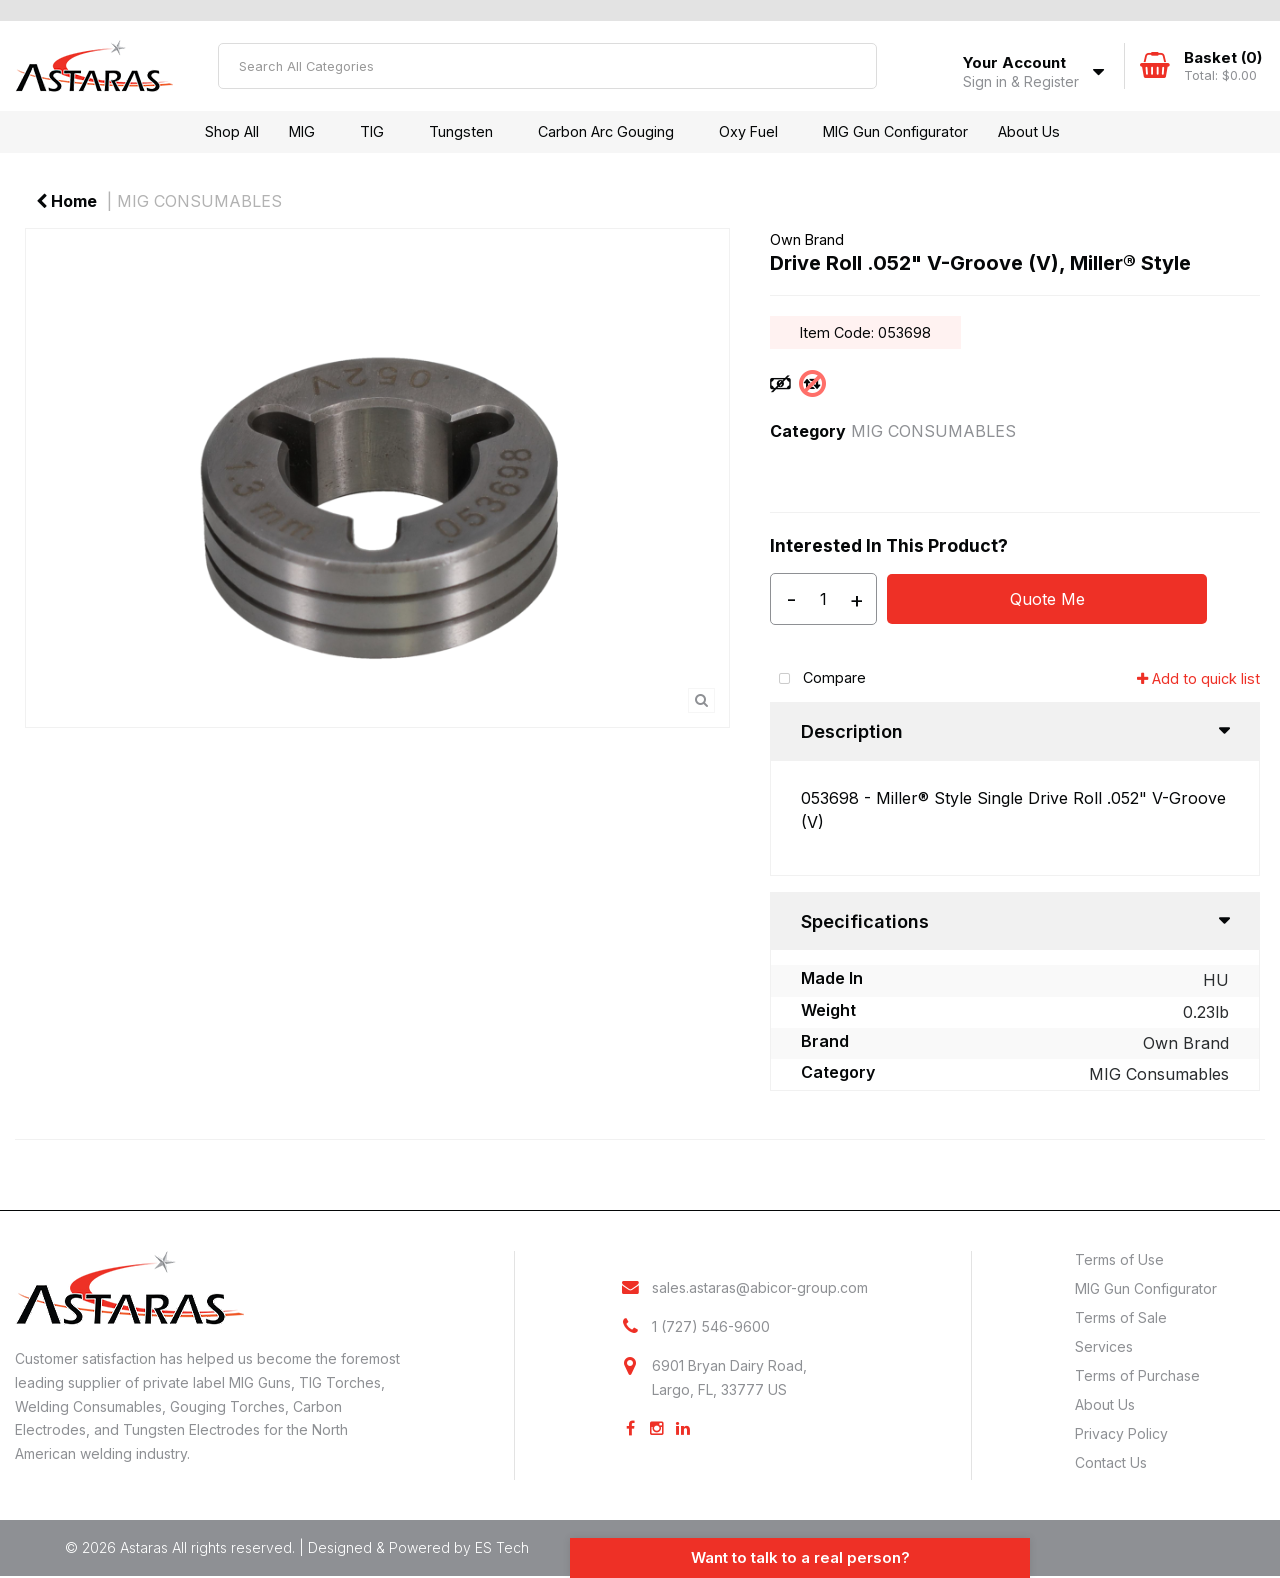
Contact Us (1111, 1462)
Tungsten (461, 131)
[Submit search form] (854, 66)
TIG (372, 131)
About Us (1029, 131)
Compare (818, 679)
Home (66, 201)
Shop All (232, 131)
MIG (302, 131)
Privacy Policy (1121, 1433)
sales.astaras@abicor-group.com (760, 1287)
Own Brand (807, 239)
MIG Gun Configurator (895, 131)
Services (1104, 1346)
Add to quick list (1198, 678)
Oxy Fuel (748, 131)
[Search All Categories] (547, 66)
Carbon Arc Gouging (606, 131)
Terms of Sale (1121, 1317)
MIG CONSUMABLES (199, 201)
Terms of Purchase (1137, 1375)
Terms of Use (1119, 1259)
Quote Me (1047, 599)
